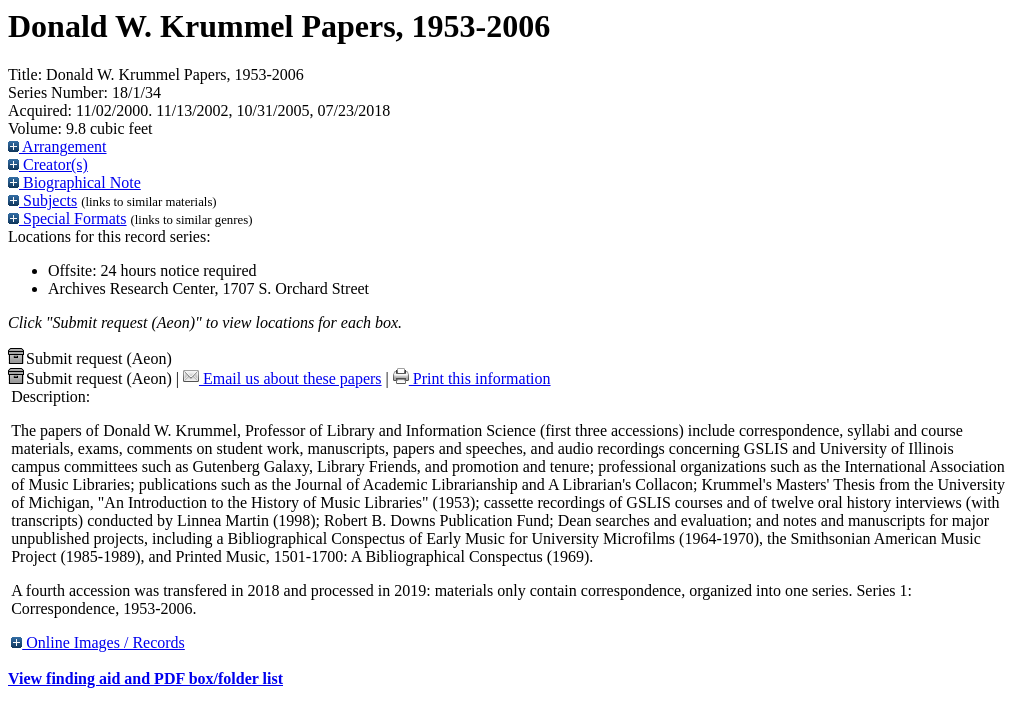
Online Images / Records (98, 642)
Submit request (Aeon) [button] (90, 358)
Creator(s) (48, 164)
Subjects (42, 200)
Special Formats (67, 218)
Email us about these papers (282, 378)
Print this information (472, 378)
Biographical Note (74, 182)
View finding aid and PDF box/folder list (145, 678)
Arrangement (57, 146)
